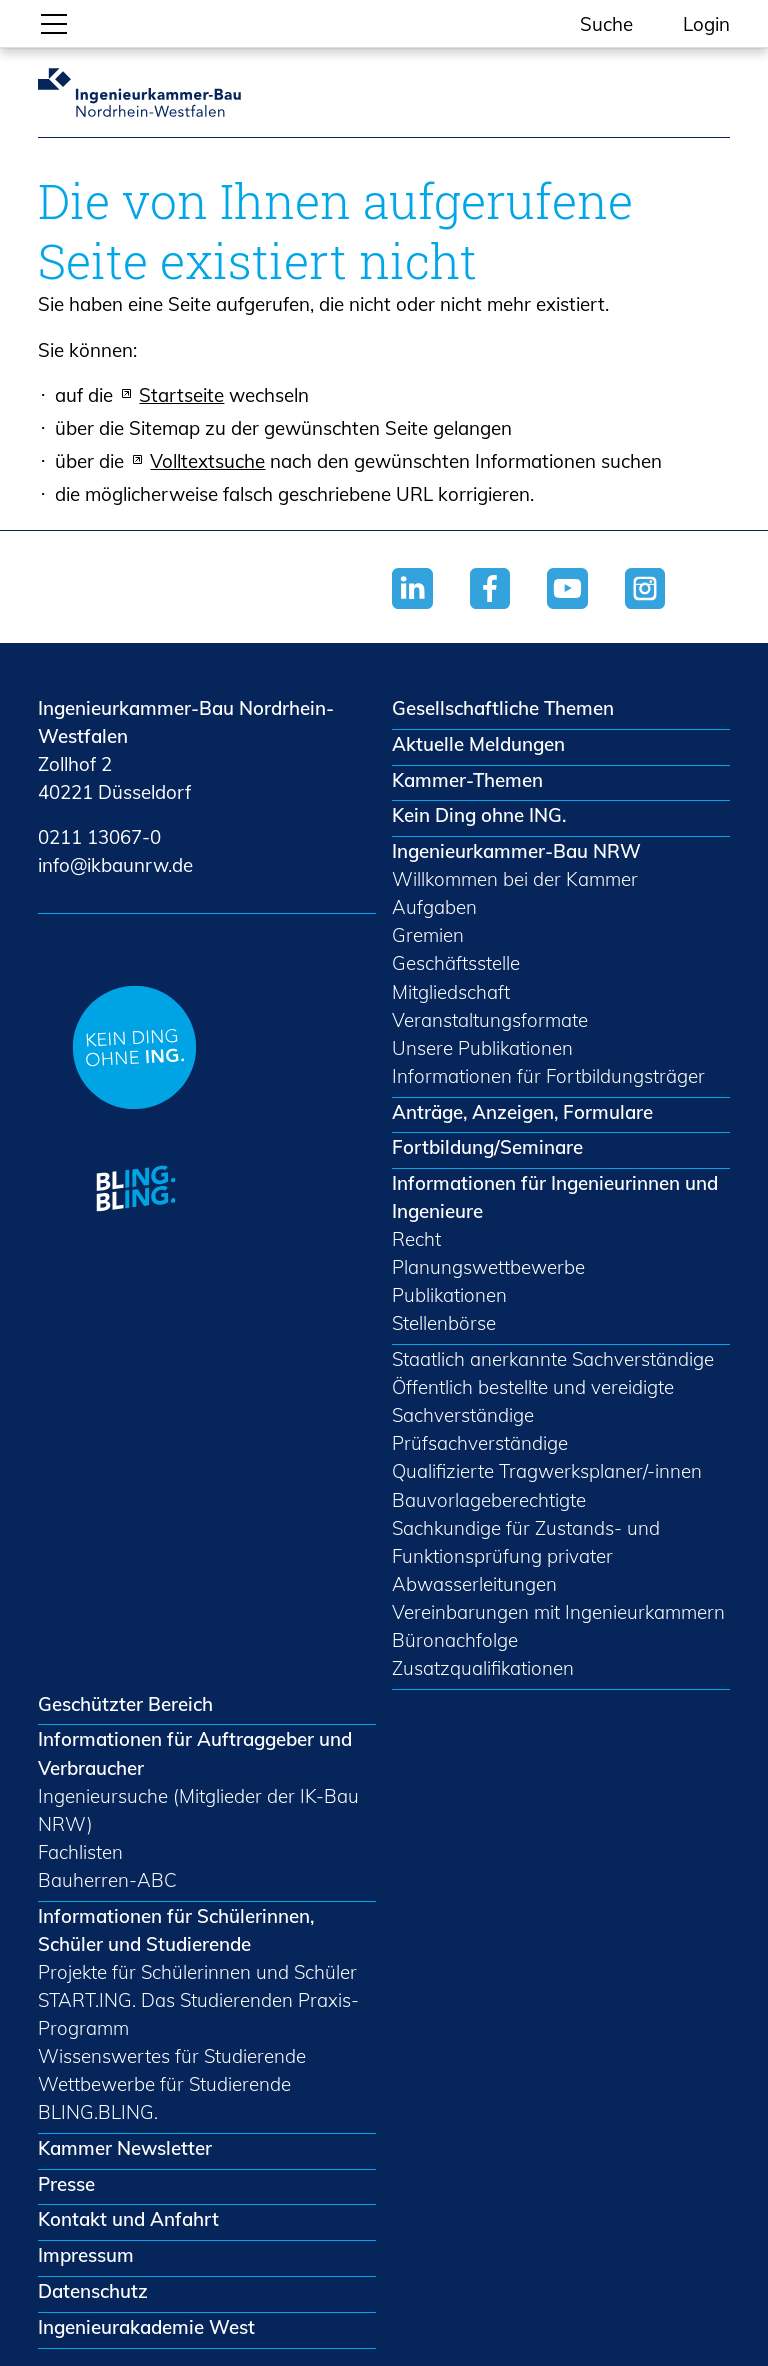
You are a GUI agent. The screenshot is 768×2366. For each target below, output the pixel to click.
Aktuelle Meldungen (478, 744)
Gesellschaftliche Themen (503, 708)
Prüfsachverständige (480, 1443)
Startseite (181, 395)
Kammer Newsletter (125, 2148)
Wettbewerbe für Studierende (164, 2084)
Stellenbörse (444, 1323)
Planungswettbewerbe (488, 1267)
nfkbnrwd (115, 865)
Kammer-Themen (467, 780)
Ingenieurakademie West (146, 2327)
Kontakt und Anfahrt (128, 2219)
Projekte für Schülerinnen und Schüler (197, 1972)
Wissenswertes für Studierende (172, 2056)
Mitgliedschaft (451, 992)
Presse (66, 2184)
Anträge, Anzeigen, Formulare (522, 1112)
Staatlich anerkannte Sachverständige (553, 1359)
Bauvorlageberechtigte (489, 1500)
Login (706, 24)
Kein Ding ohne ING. (479, 815)
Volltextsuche (207, 461)
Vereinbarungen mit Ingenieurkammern (558, 1612)
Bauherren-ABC (107, 1880)
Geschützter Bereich (125, 1704)
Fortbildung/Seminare (487, 1147)
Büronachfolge (455, 1640)
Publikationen (449, 1295)
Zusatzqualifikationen (483, 1668)
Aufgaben (434, 907)
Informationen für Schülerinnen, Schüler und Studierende (176, 1930)
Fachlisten (80, 1852)
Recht (416, 1239)
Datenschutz (93, 2291)
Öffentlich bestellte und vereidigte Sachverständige (533, 1401)
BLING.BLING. (98, 2112)
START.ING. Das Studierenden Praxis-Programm (198, 2014)
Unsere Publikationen (482, 1048)
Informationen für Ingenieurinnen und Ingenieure (555, 1197)
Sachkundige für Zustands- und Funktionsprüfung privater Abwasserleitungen (526, 1556)
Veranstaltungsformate (490, 1020)
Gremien (428, 935)
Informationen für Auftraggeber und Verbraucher (195, 1753)
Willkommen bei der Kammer (515, 879)
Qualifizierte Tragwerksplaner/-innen (547, 1471)
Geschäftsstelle (456, 963)
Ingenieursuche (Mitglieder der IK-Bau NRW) (198, 1810)
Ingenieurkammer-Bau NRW (516, 851)
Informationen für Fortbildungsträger (548, 1076)
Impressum (86, 2255)
